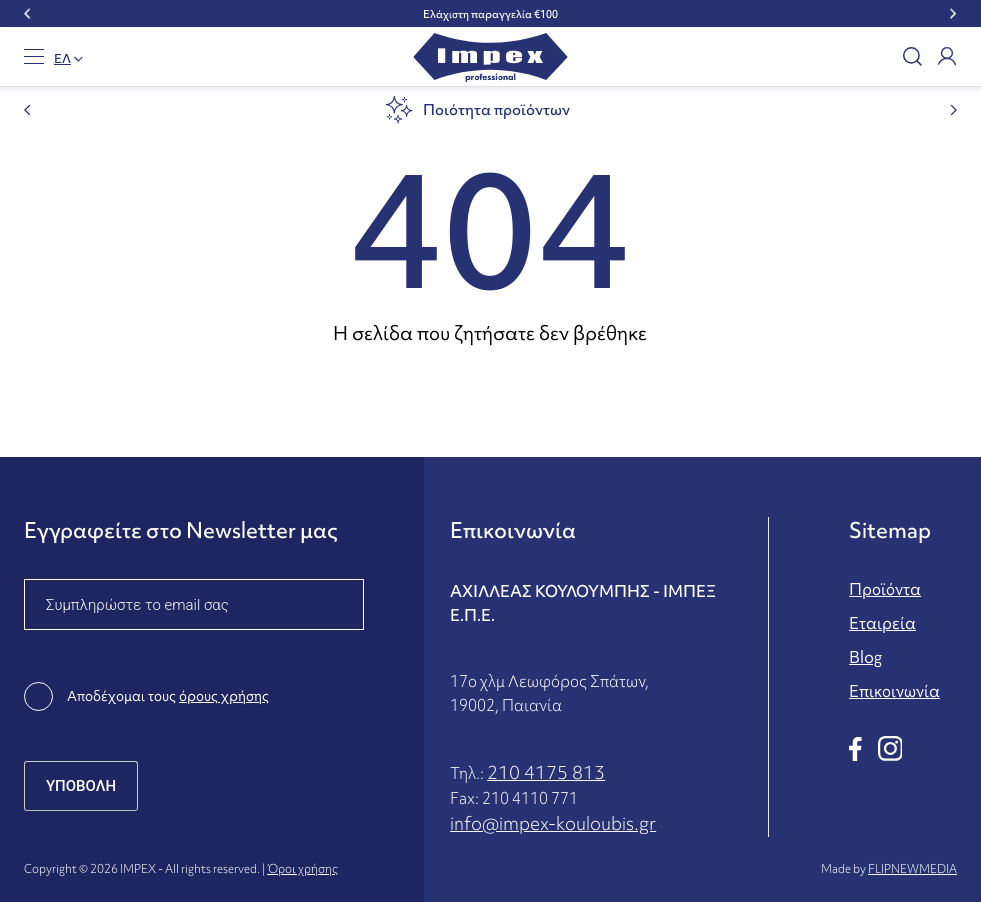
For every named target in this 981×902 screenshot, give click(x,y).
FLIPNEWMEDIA (912, 869)
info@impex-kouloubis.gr (553, 823)
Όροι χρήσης (302, 869)
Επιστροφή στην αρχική (490, 391)
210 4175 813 (546, 772)
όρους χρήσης (224, 696)
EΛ (62, 59)
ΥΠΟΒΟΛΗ (81, 786)
